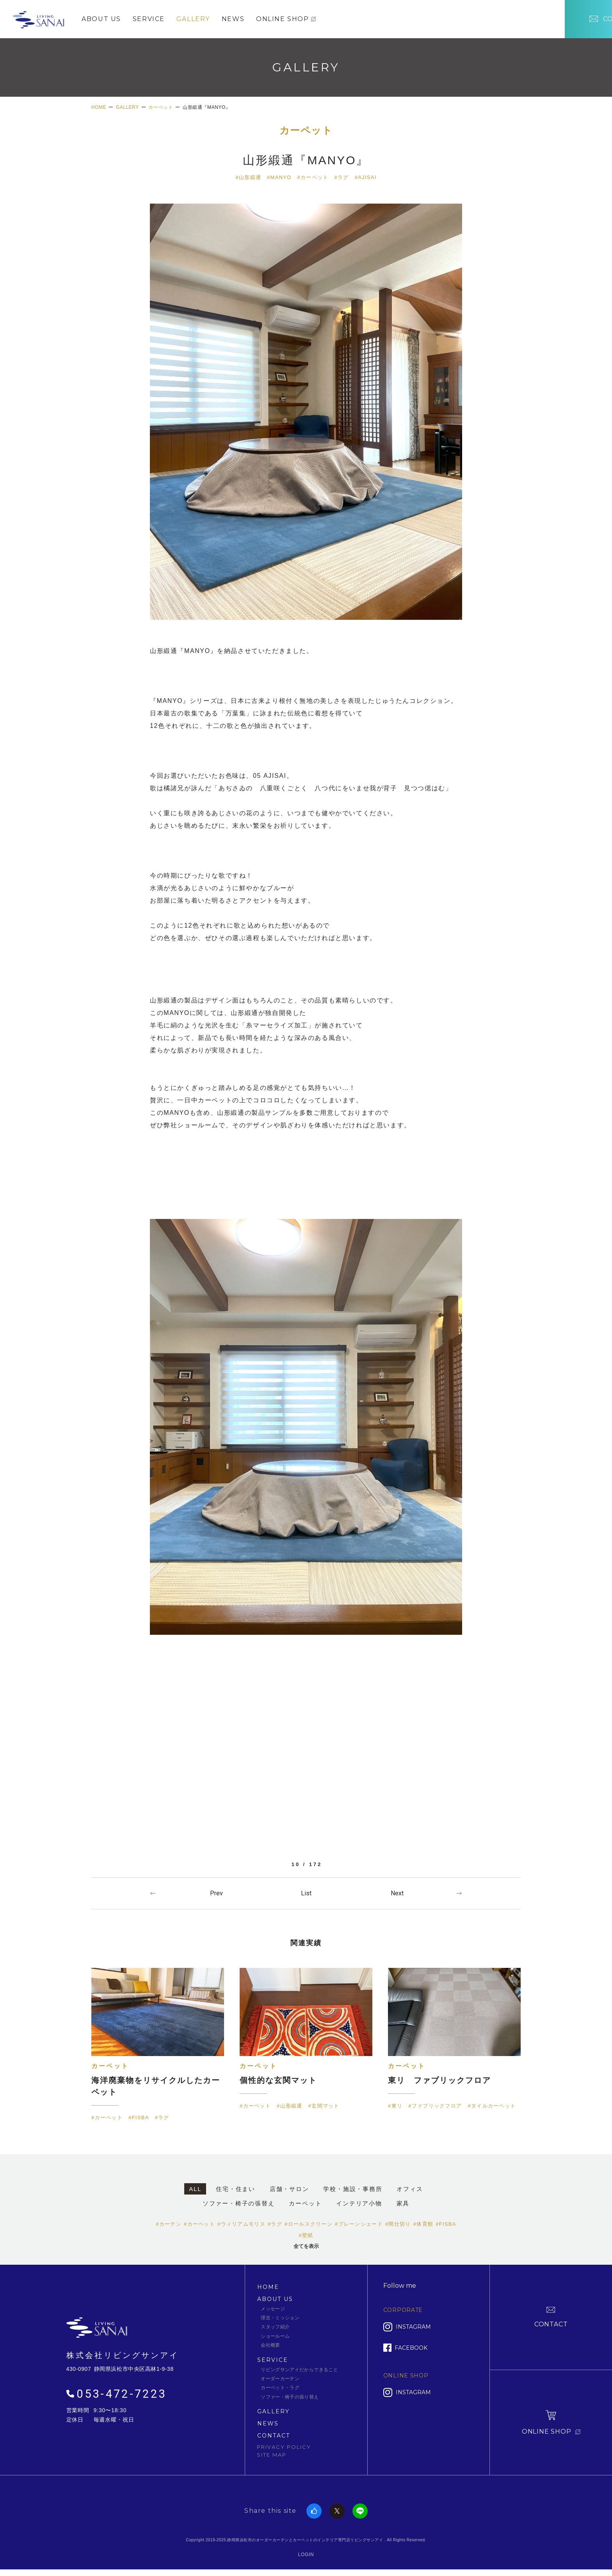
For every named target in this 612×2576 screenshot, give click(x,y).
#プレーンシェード (359, 2224)
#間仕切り (398, 2224)
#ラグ (341, 177)
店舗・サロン (289, 2189)
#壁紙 (306, 2235)
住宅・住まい (235, 2189)
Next (397, 1893)
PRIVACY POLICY (284, 2446)
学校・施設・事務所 (352, 2189)
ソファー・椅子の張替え (239, 2203)
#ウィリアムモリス (241, 2224)
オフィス (410, 2189)
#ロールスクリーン (309, 2224)
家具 (403, 2203)
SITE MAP (271, 2454)
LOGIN (306, 2554)
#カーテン (168, 2224)
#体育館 (423, 2224)
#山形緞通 (248, 177)
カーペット (306, 130)
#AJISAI (366, 177)
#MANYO (279, 177)
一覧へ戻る (306, 1892)
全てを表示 (306, 2246)
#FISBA (446, 2224)
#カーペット (313, 177)
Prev (216, 1893)
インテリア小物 (359, 2203)
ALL (195, 2189)
